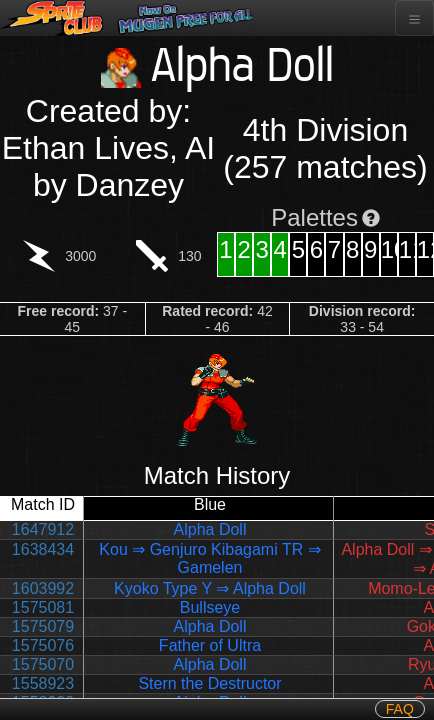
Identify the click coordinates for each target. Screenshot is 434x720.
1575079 (43, 626)
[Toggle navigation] (414, 18)
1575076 (43, 645)
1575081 (43, 607)
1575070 (43, 664)
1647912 (43, 529)
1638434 (43, 549)
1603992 (43, 588)
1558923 (43, 683)
